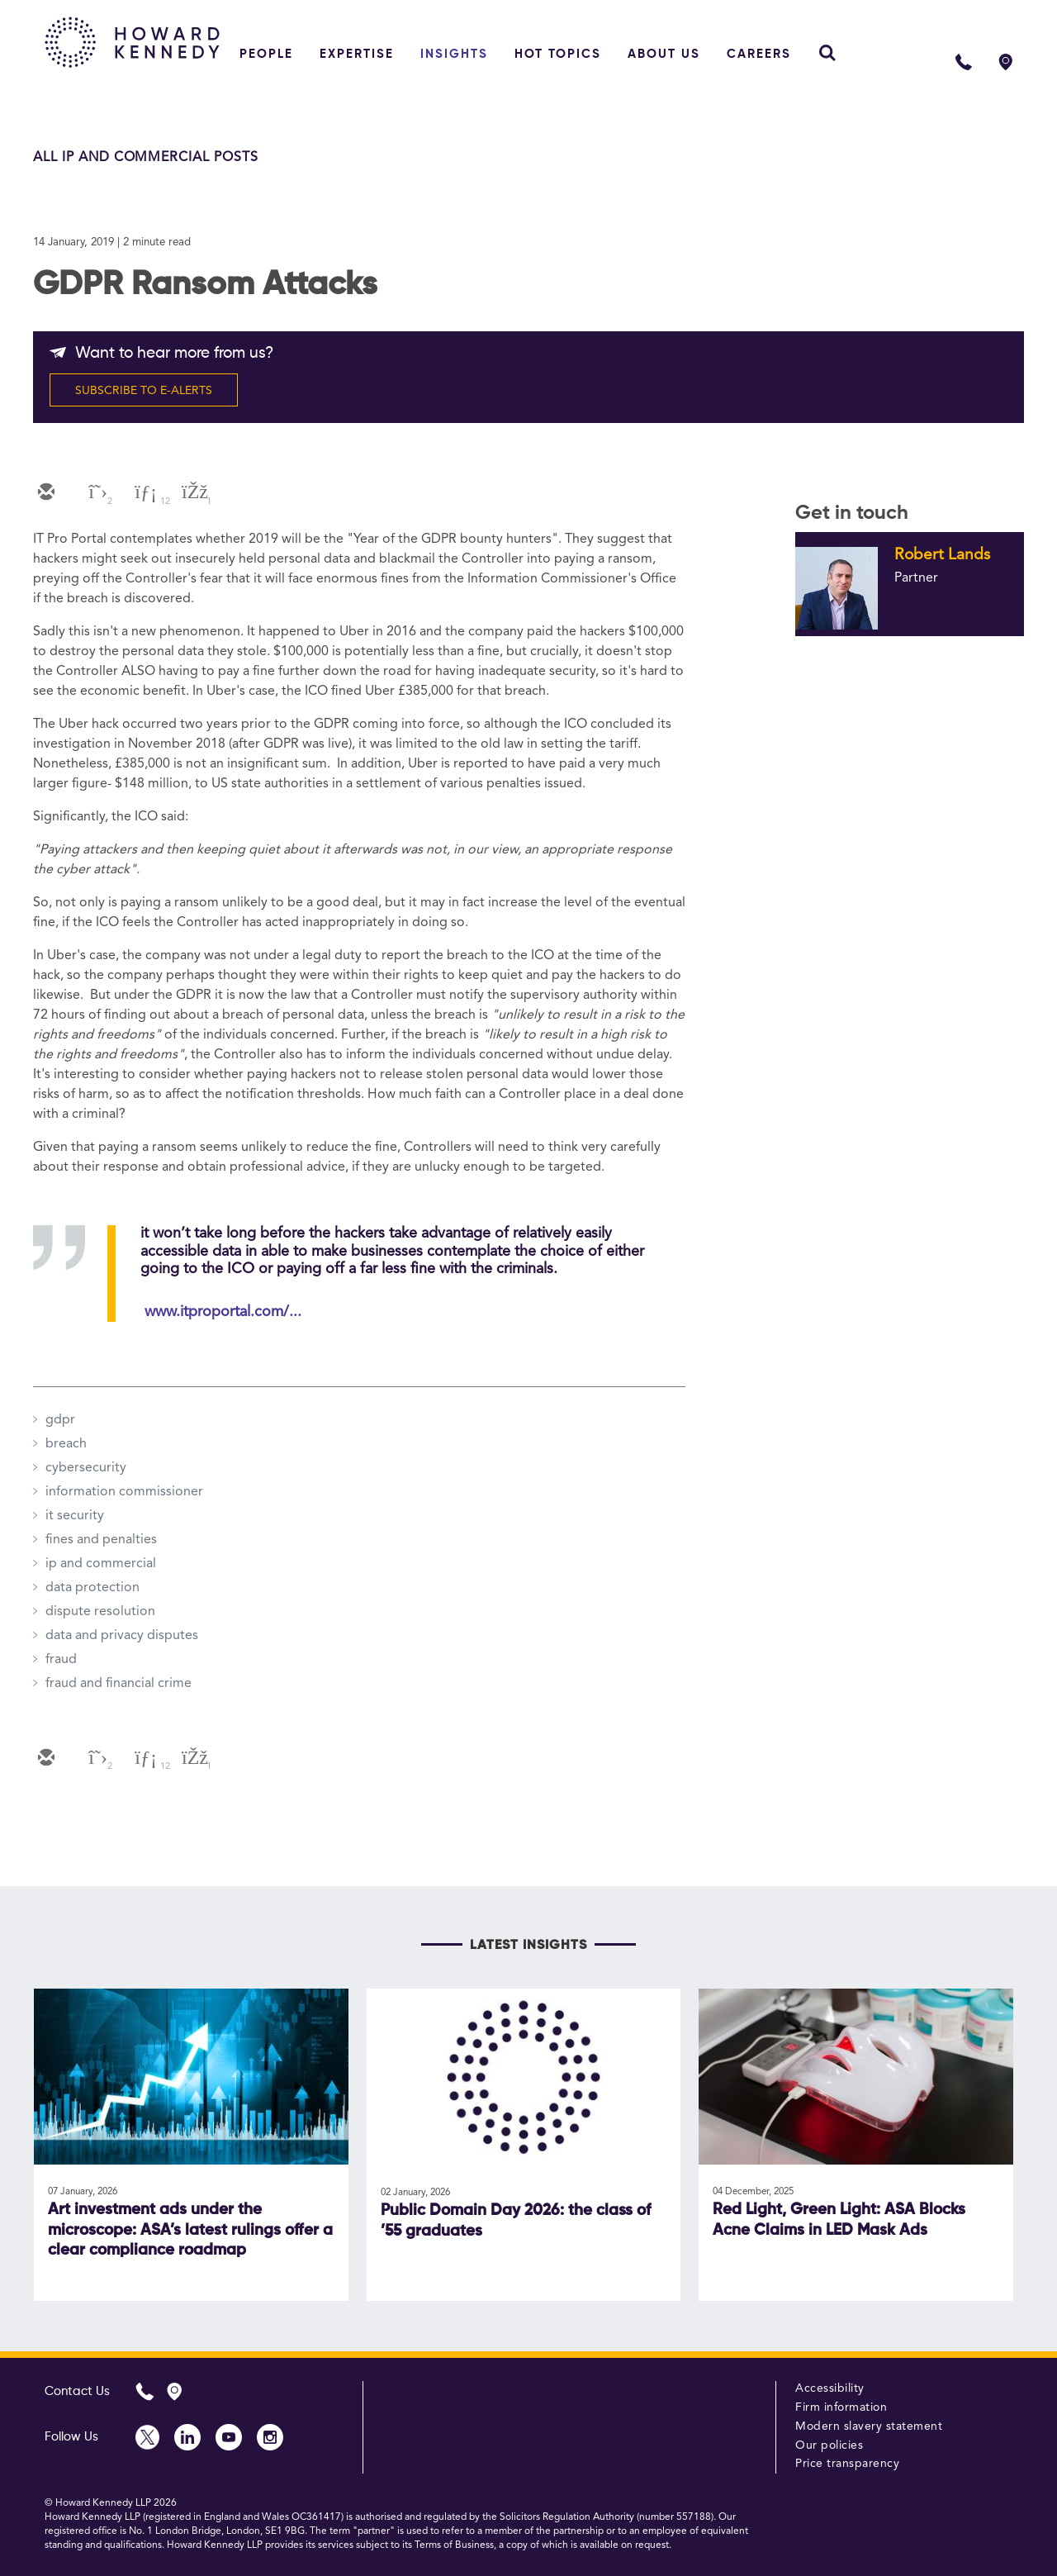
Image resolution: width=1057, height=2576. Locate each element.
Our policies (829, 2445)
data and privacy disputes (121, 1635)
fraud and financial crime (118, 1683)
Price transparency (847, 2463)
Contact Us (77, 2391)
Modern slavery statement (868, 2426)
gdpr (60, 1420)
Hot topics (557, 54)
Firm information (841, 2407)
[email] (44, 493)
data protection (92, 1588)
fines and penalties (101, 1540)
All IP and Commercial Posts (145, 157)
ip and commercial (100, 1564)
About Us (664, 54)
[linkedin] (143, 493)
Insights (454, 54)
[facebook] (193, 493)
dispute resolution (100, 1611)
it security (74, 1516)
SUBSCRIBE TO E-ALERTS (143, 391)
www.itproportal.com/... (223, 1312)
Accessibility (830, 2388)
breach (66, 1444)
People (266, 54)
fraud (61, 1659)
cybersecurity (85, 1468)
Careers (759, 54)
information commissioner (124, 1492)
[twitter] (94, 493)
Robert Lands (942, 555)
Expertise (357, 54)
